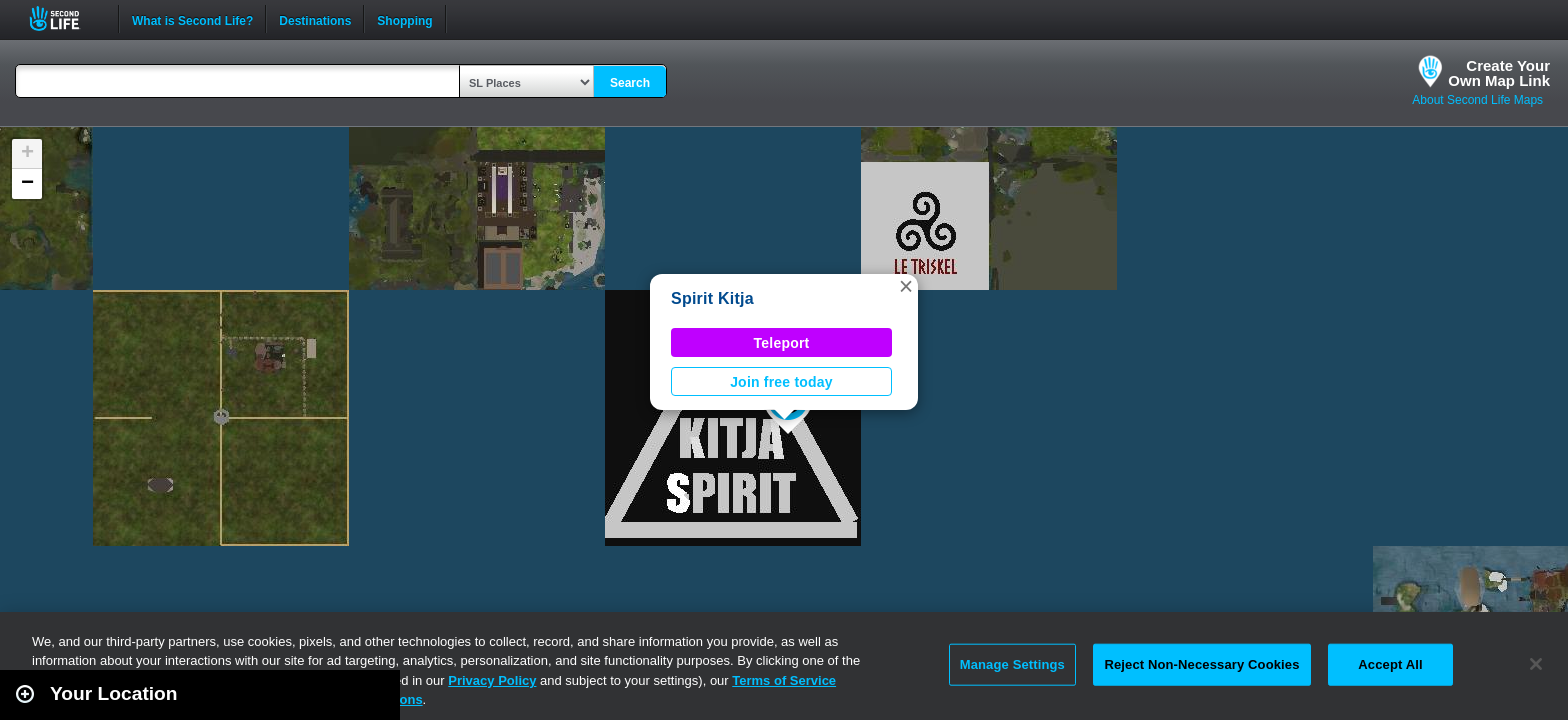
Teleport (782, 343)
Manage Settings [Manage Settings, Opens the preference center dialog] (1012, 664)
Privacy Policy (492, 680)
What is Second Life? (192, 19)
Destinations (315, 19)
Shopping (404, 19)
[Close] (1536, 664)
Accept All (1390, 664)
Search (630, 83)
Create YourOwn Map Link (1499, 73)
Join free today (781, 382)
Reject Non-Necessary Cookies (1201, 664)
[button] (906, 286)
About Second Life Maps (1477, 100)
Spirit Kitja (712, 298)
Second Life (65, 18)
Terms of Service (784, 680)
